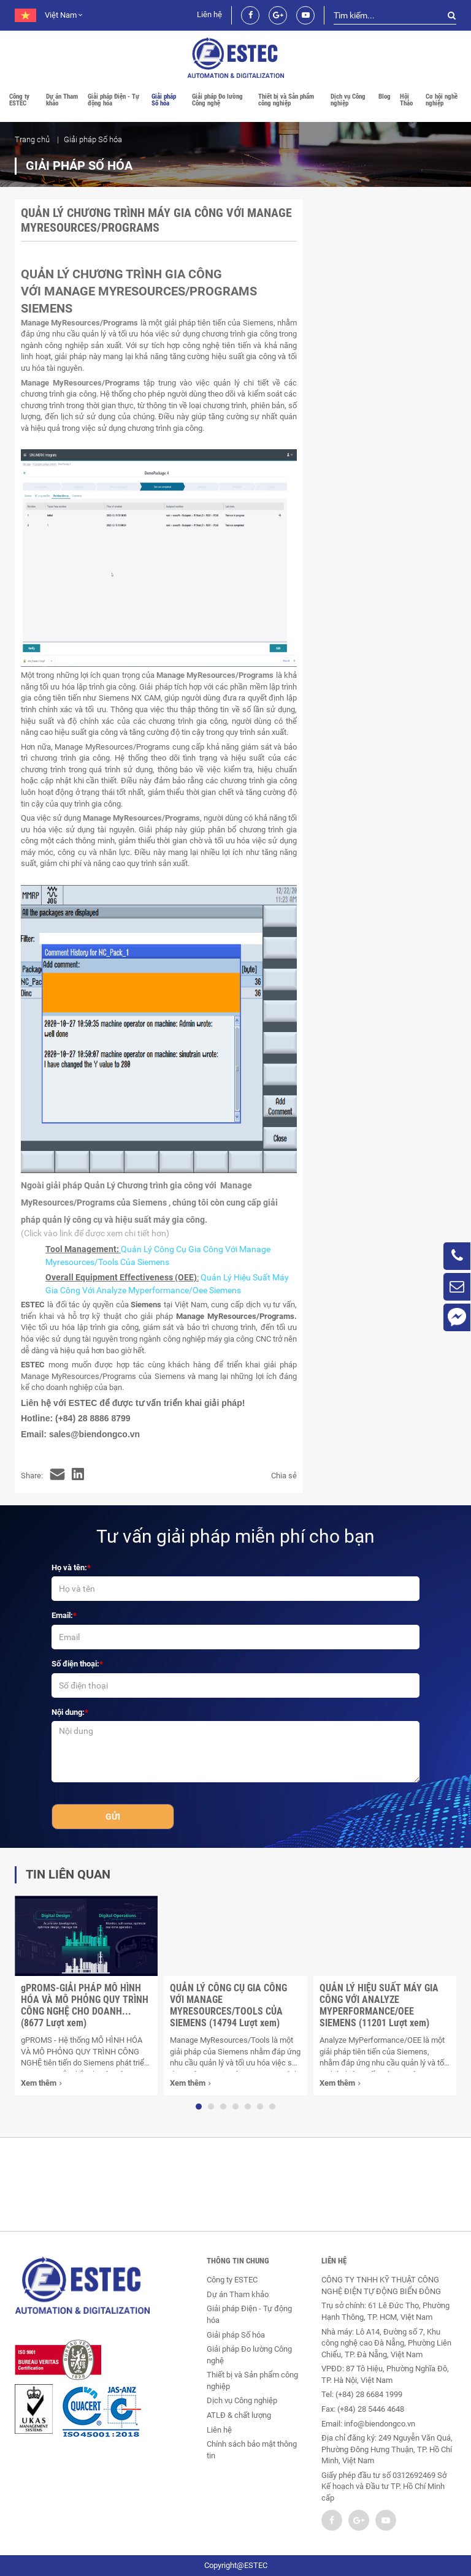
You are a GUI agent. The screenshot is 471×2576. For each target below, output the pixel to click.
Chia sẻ (284, 1475)
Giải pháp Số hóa (163, 100)
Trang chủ (32, 139)
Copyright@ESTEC (235, 2565)
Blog (384, 97)
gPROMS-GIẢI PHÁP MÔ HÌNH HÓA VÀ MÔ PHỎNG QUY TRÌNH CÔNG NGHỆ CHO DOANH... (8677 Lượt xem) (84, 2005)
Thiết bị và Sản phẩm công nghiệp (286, 100)
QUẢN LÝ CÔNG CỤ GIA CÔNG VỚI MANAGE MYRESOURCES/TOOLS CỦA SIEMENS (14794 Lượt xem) (228, 2005)
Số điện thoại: (75, 1663)
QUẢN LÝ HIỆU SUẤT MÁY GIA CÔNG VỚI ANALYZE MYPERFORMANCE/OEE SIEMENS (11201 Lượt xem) (379, 2005)
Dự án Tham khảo (62, 100)
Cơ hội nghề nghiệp (442, 100)
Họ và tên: (69, 1567)
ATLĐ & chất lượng (239, 2415)
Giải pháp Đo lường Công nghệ (217, 100)
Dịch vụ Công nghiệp (348, 100)
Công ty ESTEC (19, 100)
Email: (62, 1615)
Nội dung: (68, 1712)
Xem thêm (41, 2083)
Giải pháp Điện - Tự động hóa (113, 100)
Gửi (112, 1817)
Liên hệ (209, 14)
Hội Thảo (406, 100)
